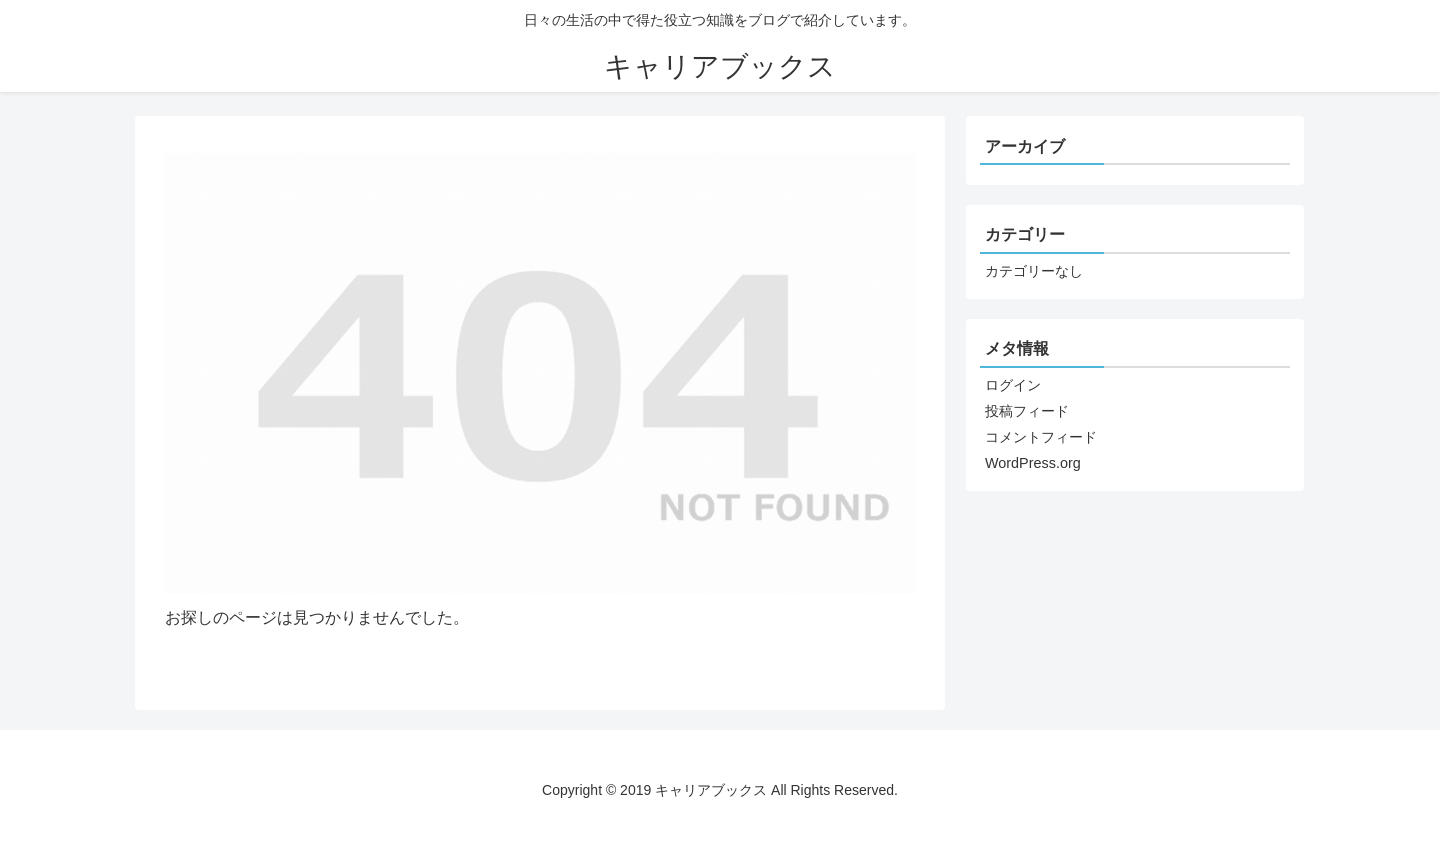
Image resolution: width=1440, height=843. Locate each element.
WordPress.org (1033, 463)
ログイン (1013, 385)
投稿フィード (1027, 411)
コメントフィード (1041, 437)
